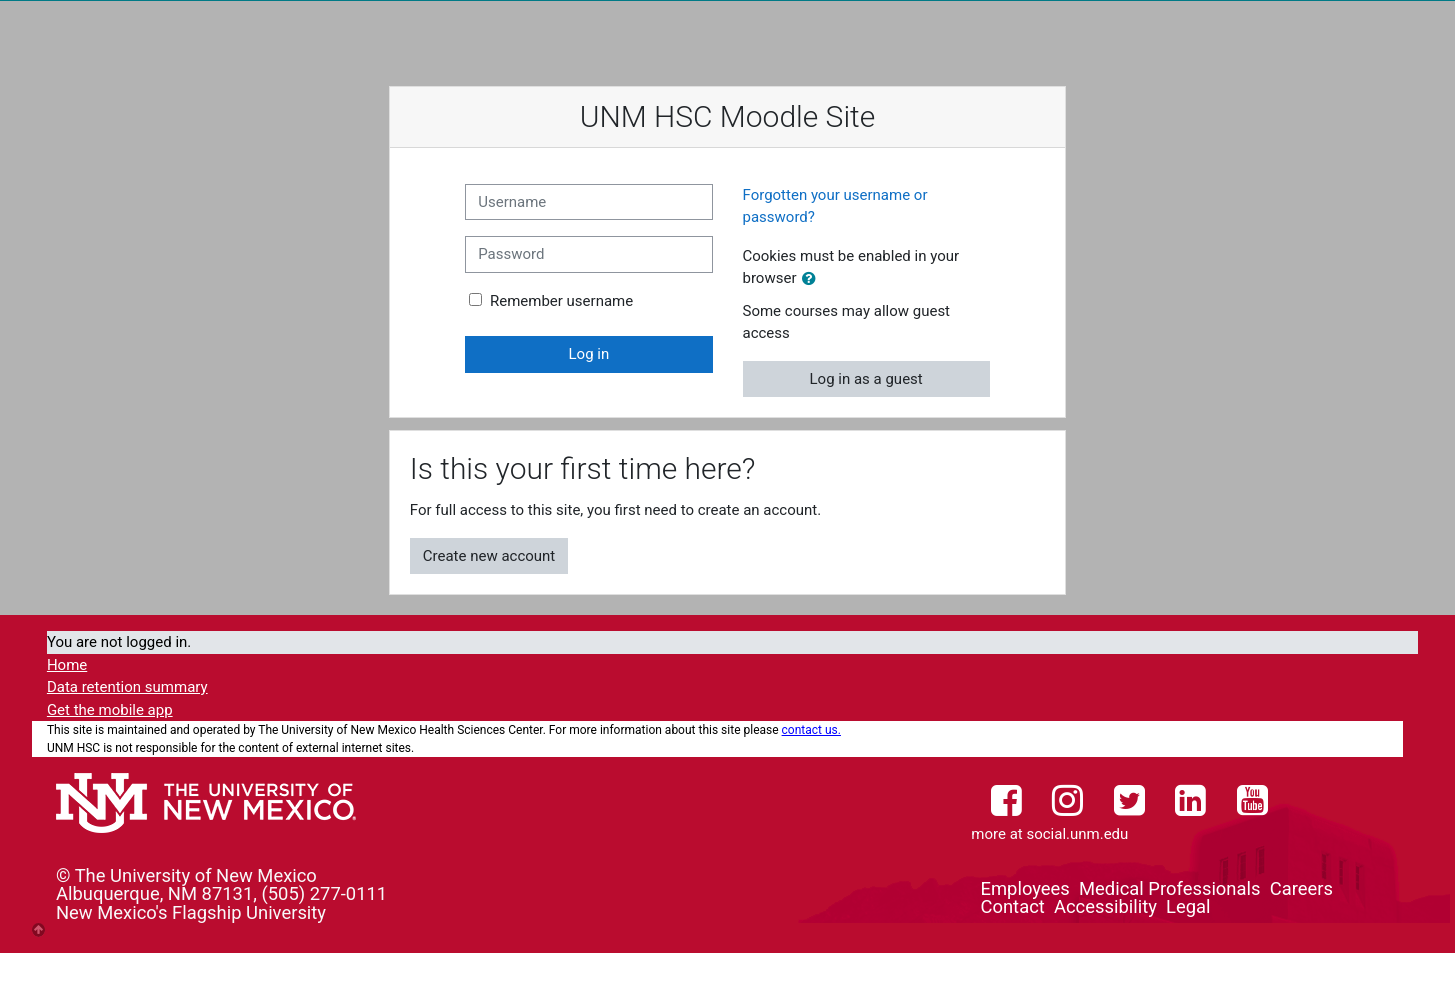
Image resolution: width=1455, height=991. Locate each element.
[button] (813, 279)
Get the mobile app (110, 710)
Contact (1013, 906)
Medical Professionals (1169, 888)
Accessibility (1105, 906)
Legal (1188, 906)
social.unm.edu (1077, 834)
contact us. (811, 730)
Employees (1025, 888)
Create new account (489, 556)
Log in (589, 354)
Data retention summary (127, 687)
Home (67, 665)
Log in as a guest (866, 379)
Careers (1301, 888)
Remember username (561, 301)
